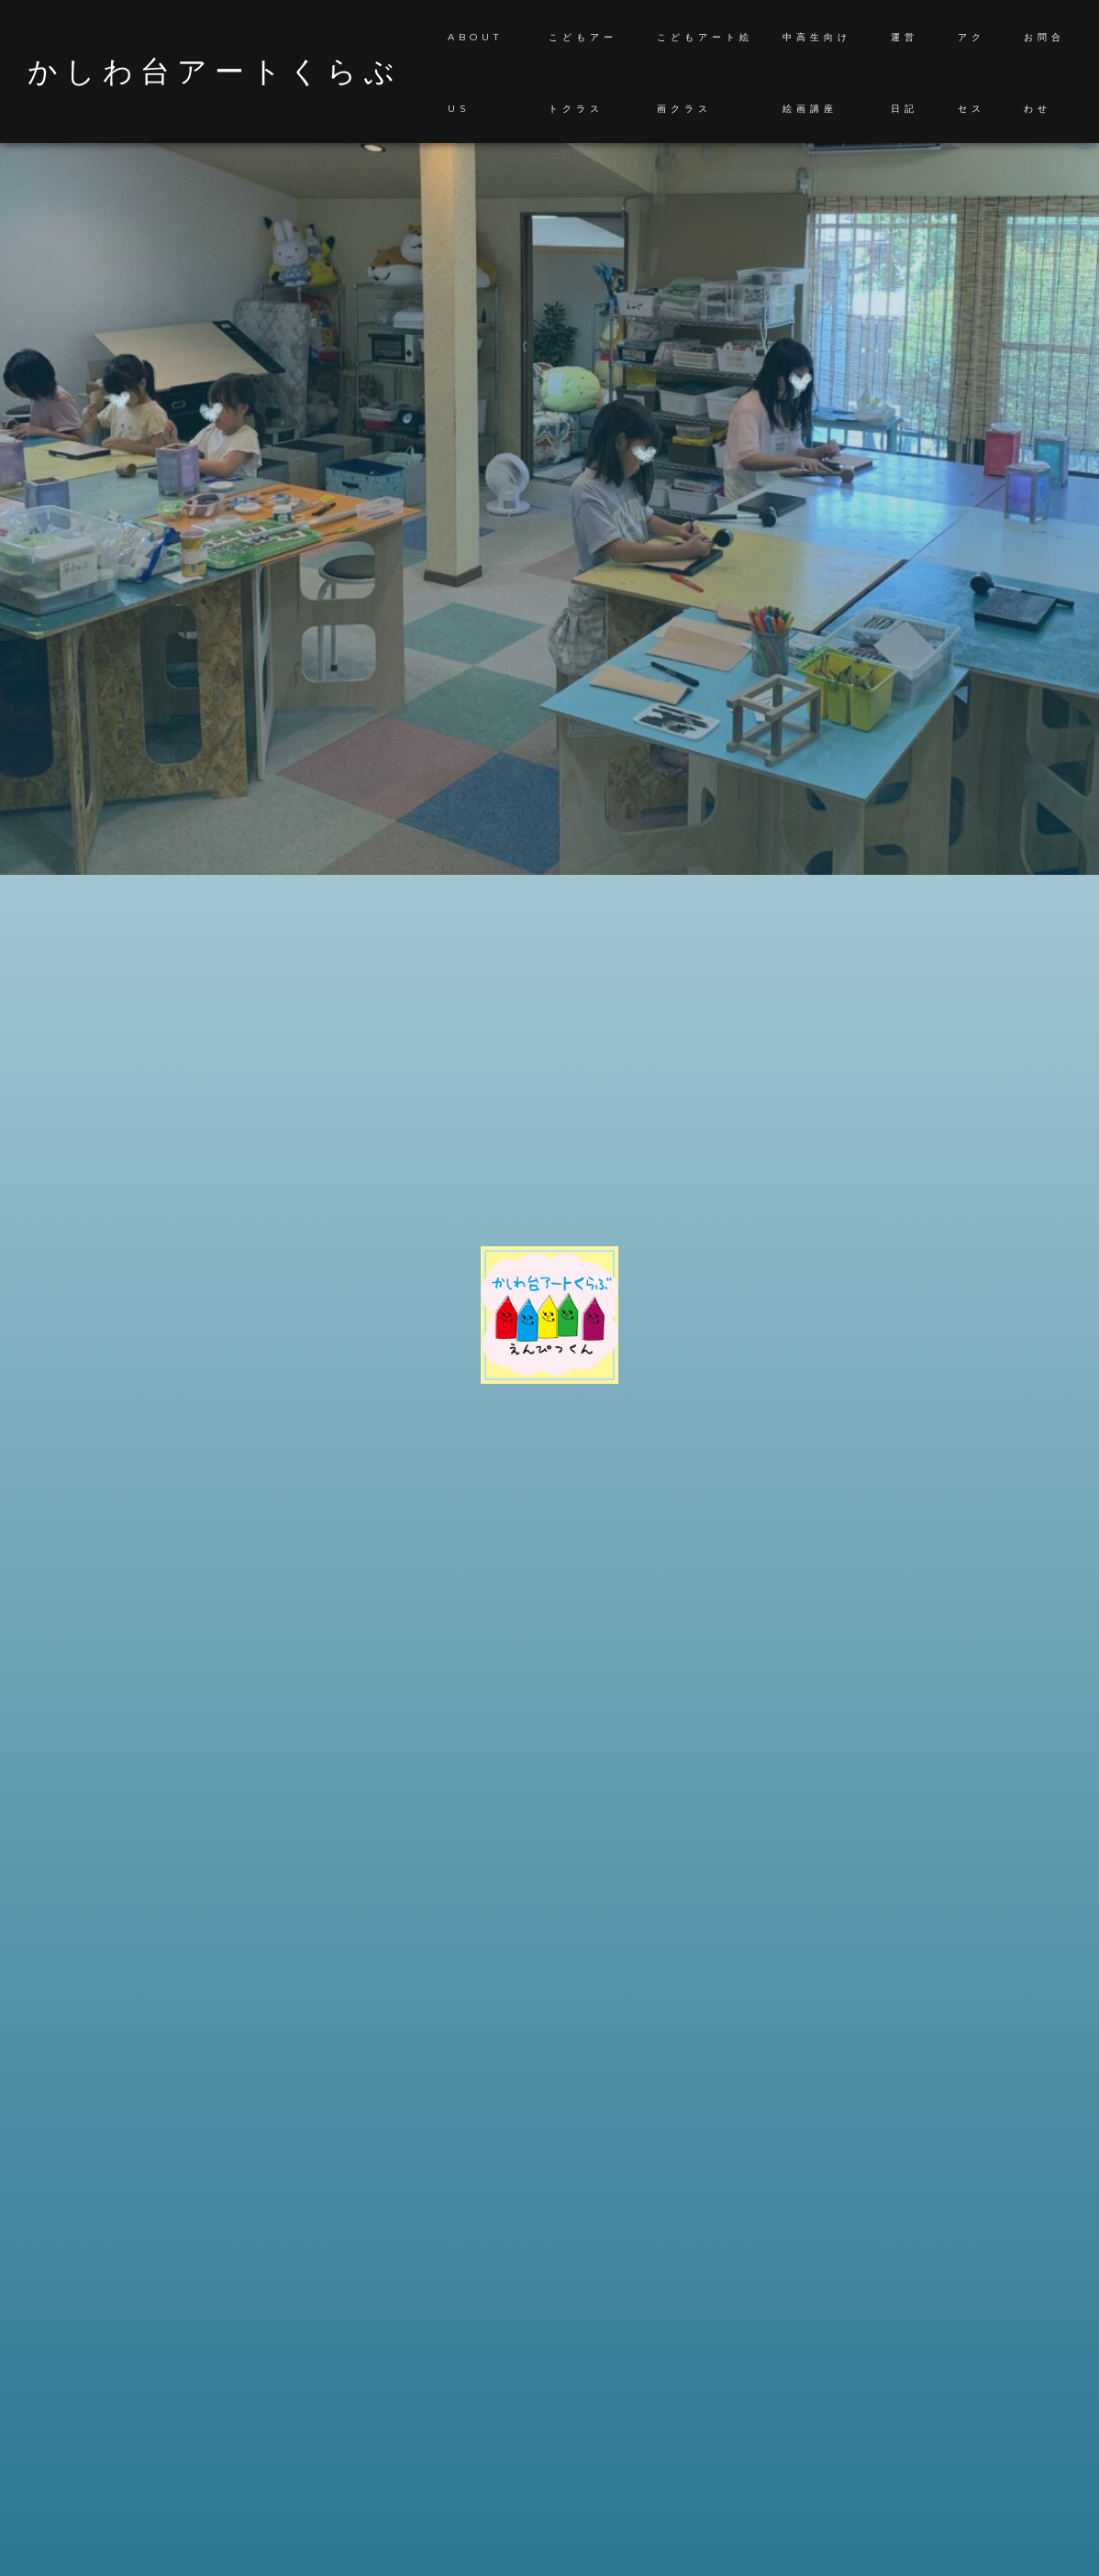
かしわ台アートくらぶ (215, 71)
